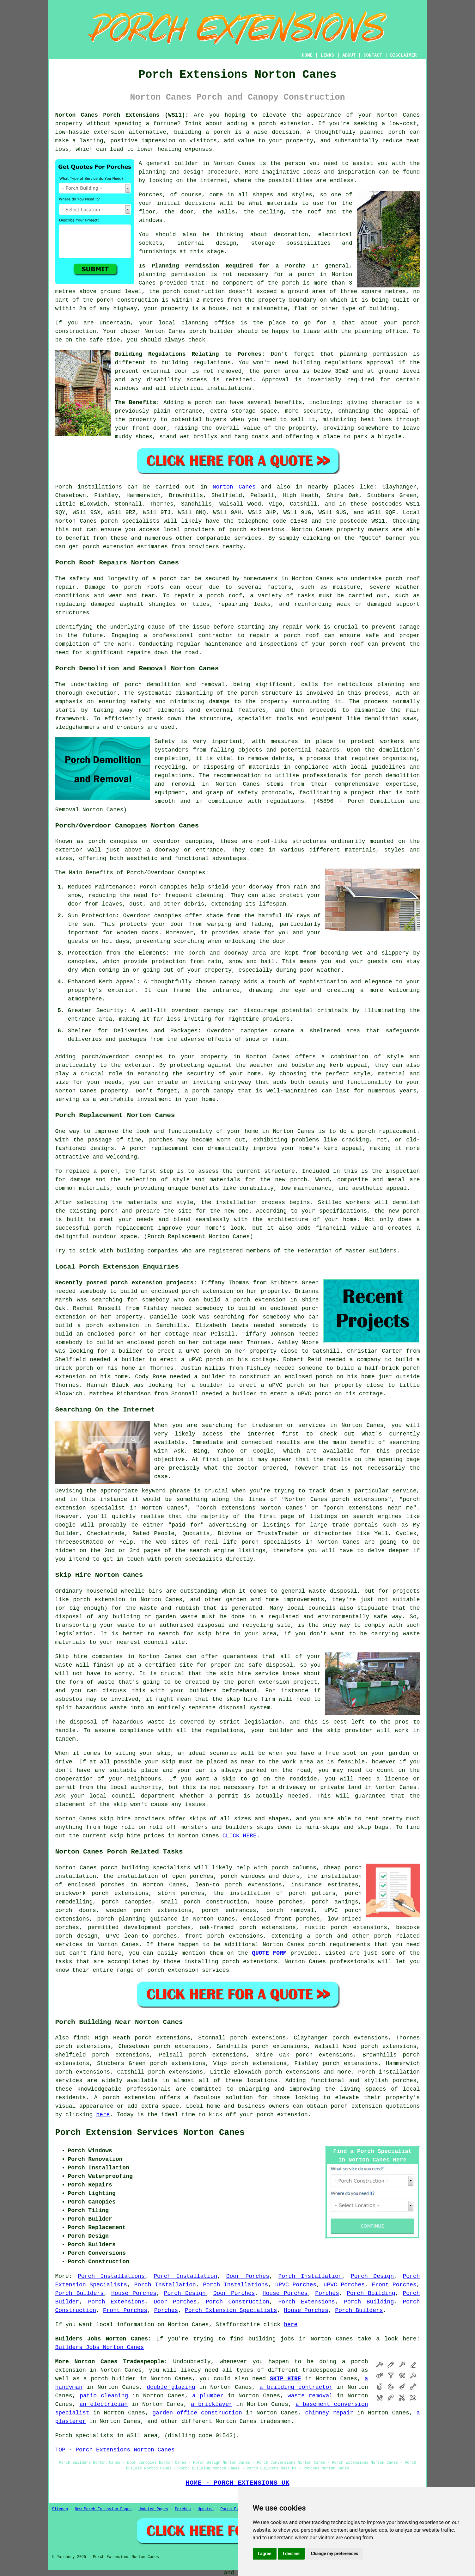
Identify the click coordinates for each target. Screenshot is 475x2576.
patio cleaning (104, 2396)
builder (186, 163)
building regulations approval (343, 363)
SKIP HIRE (285, 2379)
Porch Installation (185, 2276)
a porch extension (281, 123)
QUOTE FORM (269, 1953)
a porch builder (109, 2379)
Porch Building (371, 2293)
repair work (301, 627)
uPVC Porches (295, 2285)
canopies (148, 1057)
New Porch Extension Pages (103, 2509)
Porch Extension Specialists (231, 2310)
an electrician (103, 2404)
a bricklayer (211, 2404)
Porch (63, 487)
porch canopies (127, 1902)
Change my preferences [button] (334, 2553)
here (103, 2115)
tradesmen (275, 2421)
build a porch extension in (250, 1300)
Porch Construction (237, 2302)
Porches (327, 2293)
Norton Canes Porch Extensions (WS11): (122, 115)
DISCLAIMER (403, 55)
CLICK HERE (239, 1836)
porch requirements (339, 1944)
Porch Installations (111, 2276)
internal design (206, 243)
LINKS (327, 55)
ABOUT (349, 55)
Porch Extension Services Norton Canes (150, 2132)
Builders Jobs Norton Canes (99, 2347)
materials (282, 203)
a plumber (207, 2396)
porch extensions (256, 529)
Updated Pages (153, 2509)
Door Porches (247, 2276)
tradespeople (323, 2370)
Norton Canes (234, 487)
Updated (205, 2509)
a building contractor (295, 2387)
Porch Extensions (116, 2302)
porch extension (356, 2106)
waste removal (310, 2396)
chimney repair (329, 2413)
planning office (208, 323)
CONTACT (372, 55)
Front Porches (394, 2285)
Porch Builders (79, 2293)
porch (203, 402)
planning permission (172, 274)
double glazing (171, 2387)
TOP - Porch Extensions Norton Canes (115, 2450)
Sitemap (60, 2509)
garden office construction (197, 2413)
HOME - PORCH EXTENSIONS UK (237, 2483)
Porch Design (372, 2276)
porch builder (211, 331)
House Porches (133, 2293)
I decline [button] (291, 2553)
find (80, 2038)
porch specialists (130, 521)
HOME (307, 55)
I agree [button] (264, 2553)
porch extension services (188, 1970)
